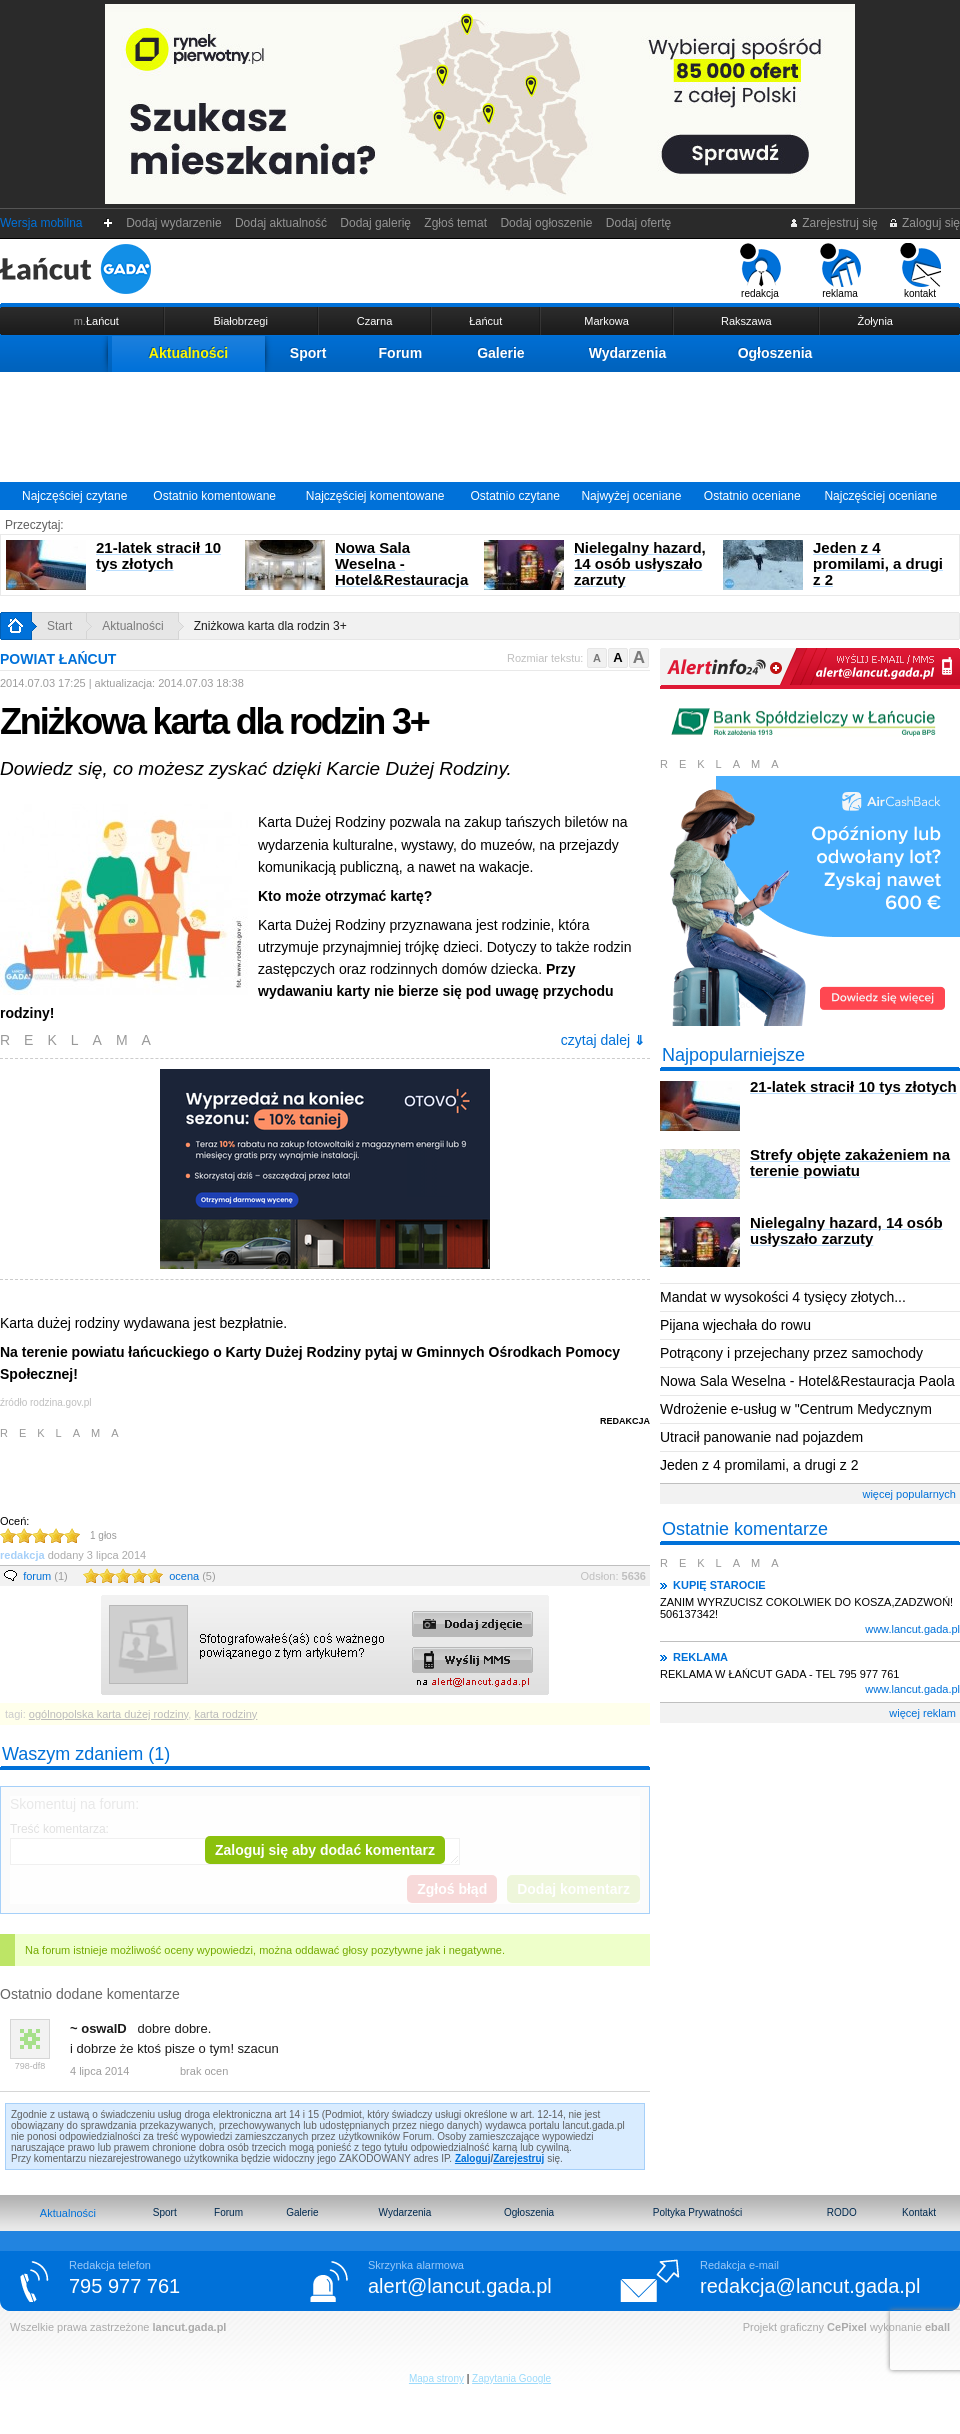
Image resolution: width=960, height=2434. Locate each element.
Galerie (500, 353)
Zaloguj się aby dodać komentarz (325, 1850)
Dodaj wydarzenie (174, 223)
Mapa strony (436, 2378)
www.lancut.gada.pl (912, 1629)
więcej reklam (922, 1713)
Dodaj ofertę (638, 223)
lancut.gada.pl (189, 2327)
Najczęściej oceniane (880, 496)
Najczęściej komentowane (375, 496)
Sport (308, 353)
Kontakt (919, 2212)
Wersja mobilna (41, 223)
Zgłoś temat (456, 223)
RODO (842, 2212)
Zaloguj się (924, 223)
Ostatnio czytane (514, 496)
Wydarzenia (628, 353)
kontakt (920, 271)
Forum (401, 353)
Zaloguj (473, 2158)
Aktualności (188, 353)
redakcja (760, 271)
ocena (192, 1576)
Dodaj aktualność (280, 223)
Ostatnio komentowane (214, 496)
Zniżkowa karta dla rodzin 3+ (270, 626)
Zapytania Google (511, 2378)
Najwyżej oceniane (631, 496)
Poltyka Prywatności (697, 2212)
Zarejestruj (518, 2158)
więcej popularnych (909, 1494)
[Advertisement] (480, 427)
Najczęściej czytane (74, 496)
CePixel (847, 2327)
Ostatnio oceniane (752, 496)
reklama (840, 271)
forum (45, 1576)
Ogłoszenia (775, 353)
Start (59, 626)
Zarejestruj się (833, 223)
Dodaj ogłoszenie (546, 223)
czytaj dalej (603, 1040)
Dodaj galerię (376, 223)
